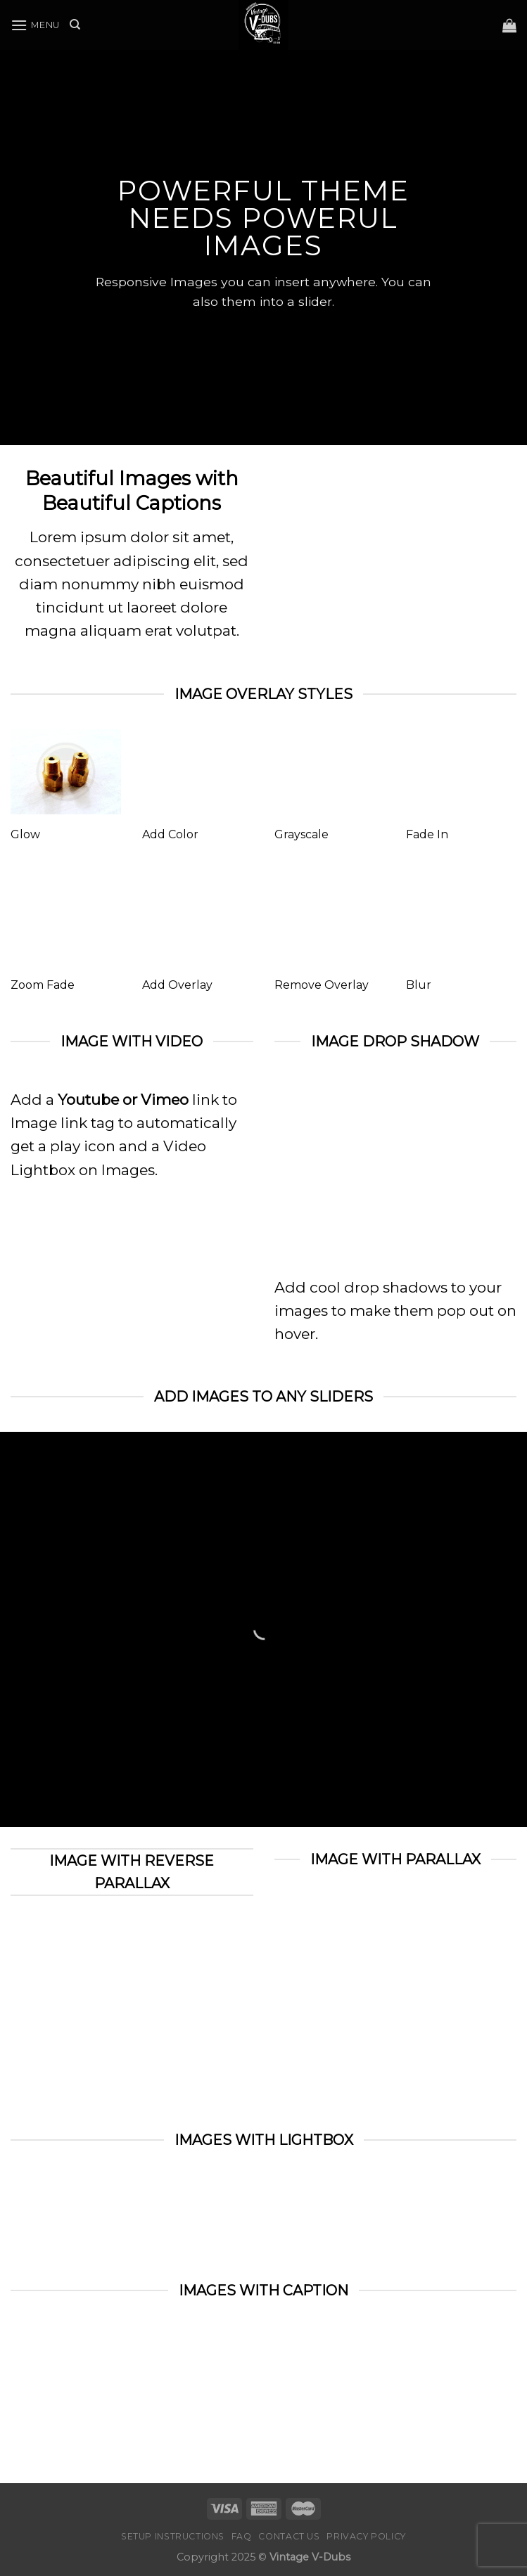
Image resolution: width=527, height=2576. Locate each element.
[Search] (75, 24)
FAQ (241, 2536)
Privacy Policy (366, 2536)
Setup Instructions (172, 2536)
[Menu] (35, 25)
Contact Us (288, 2536)
